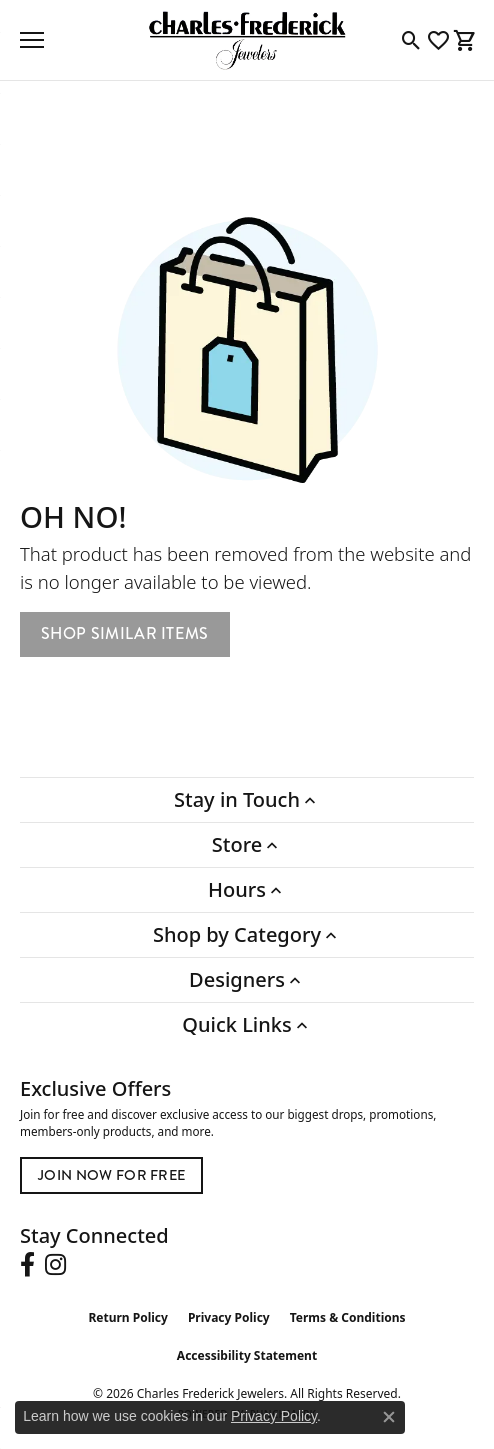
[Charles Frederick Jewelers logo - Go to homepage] (247, 40)
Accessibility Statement (247, 1355)
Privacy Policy (229, 1317)
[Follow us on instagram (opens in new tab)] (55, 1265)
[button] (411, 40)
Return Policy (128, 1317)
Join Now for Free (111, 1175)
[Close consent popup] (389, 1417)
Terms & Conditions (348, 1317)
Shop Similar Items (125, 633)
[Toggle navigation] (32, 40)
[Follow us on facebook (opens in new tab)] (27, 1265)
